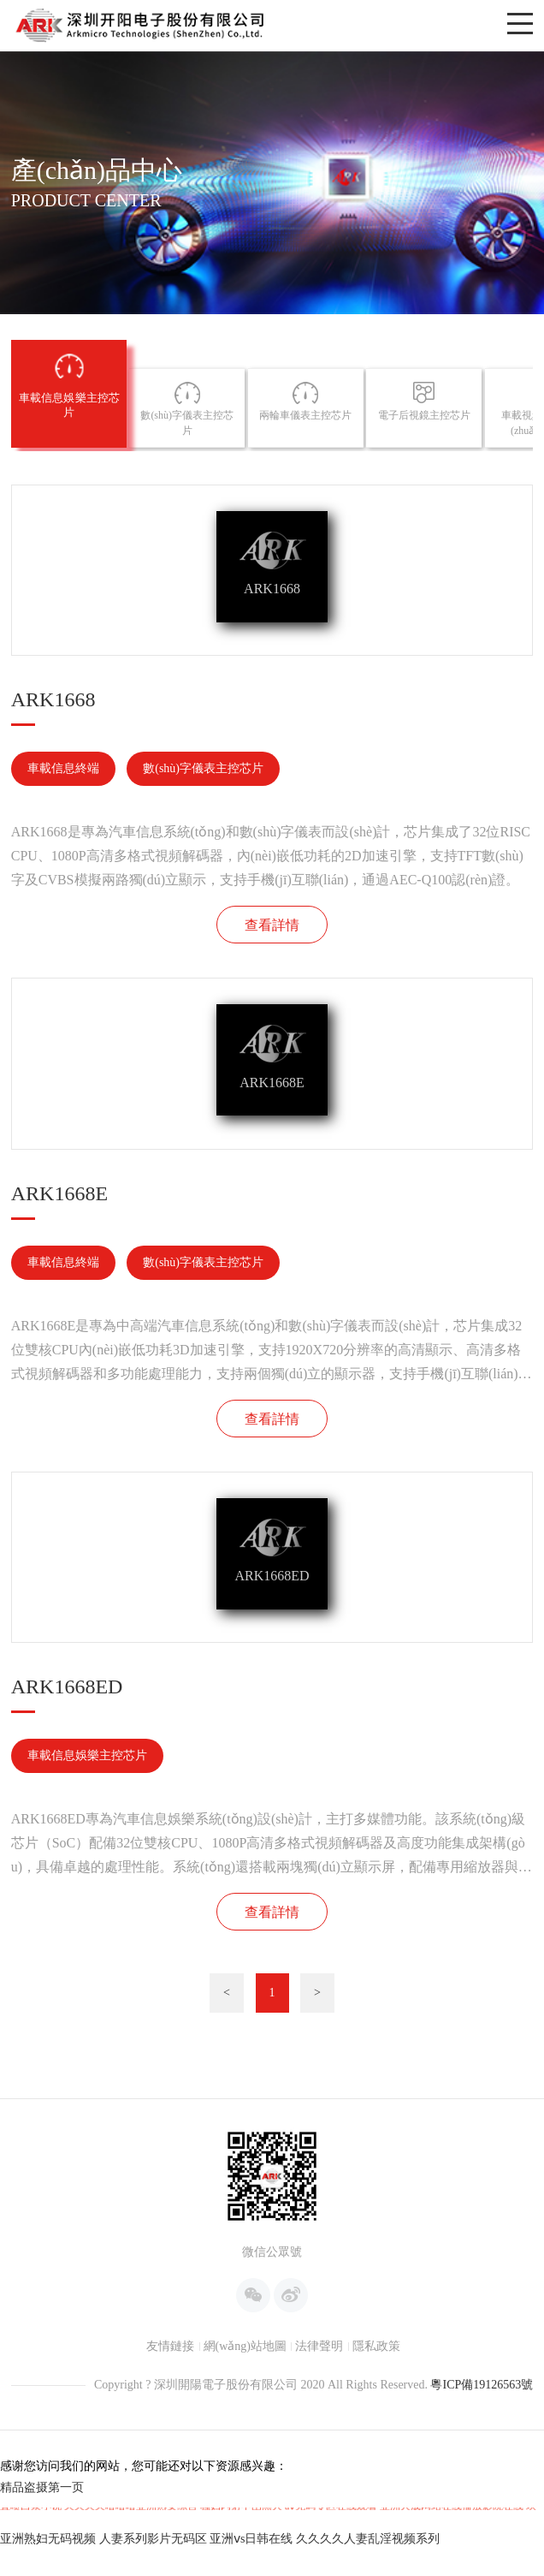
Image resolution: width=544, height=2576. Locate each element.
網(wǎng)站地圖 (245, 2501)
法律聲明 (319, 2501)
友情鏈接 (170, 2501)
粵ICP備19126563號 (481, 2539)
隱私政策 (376, 2501)
